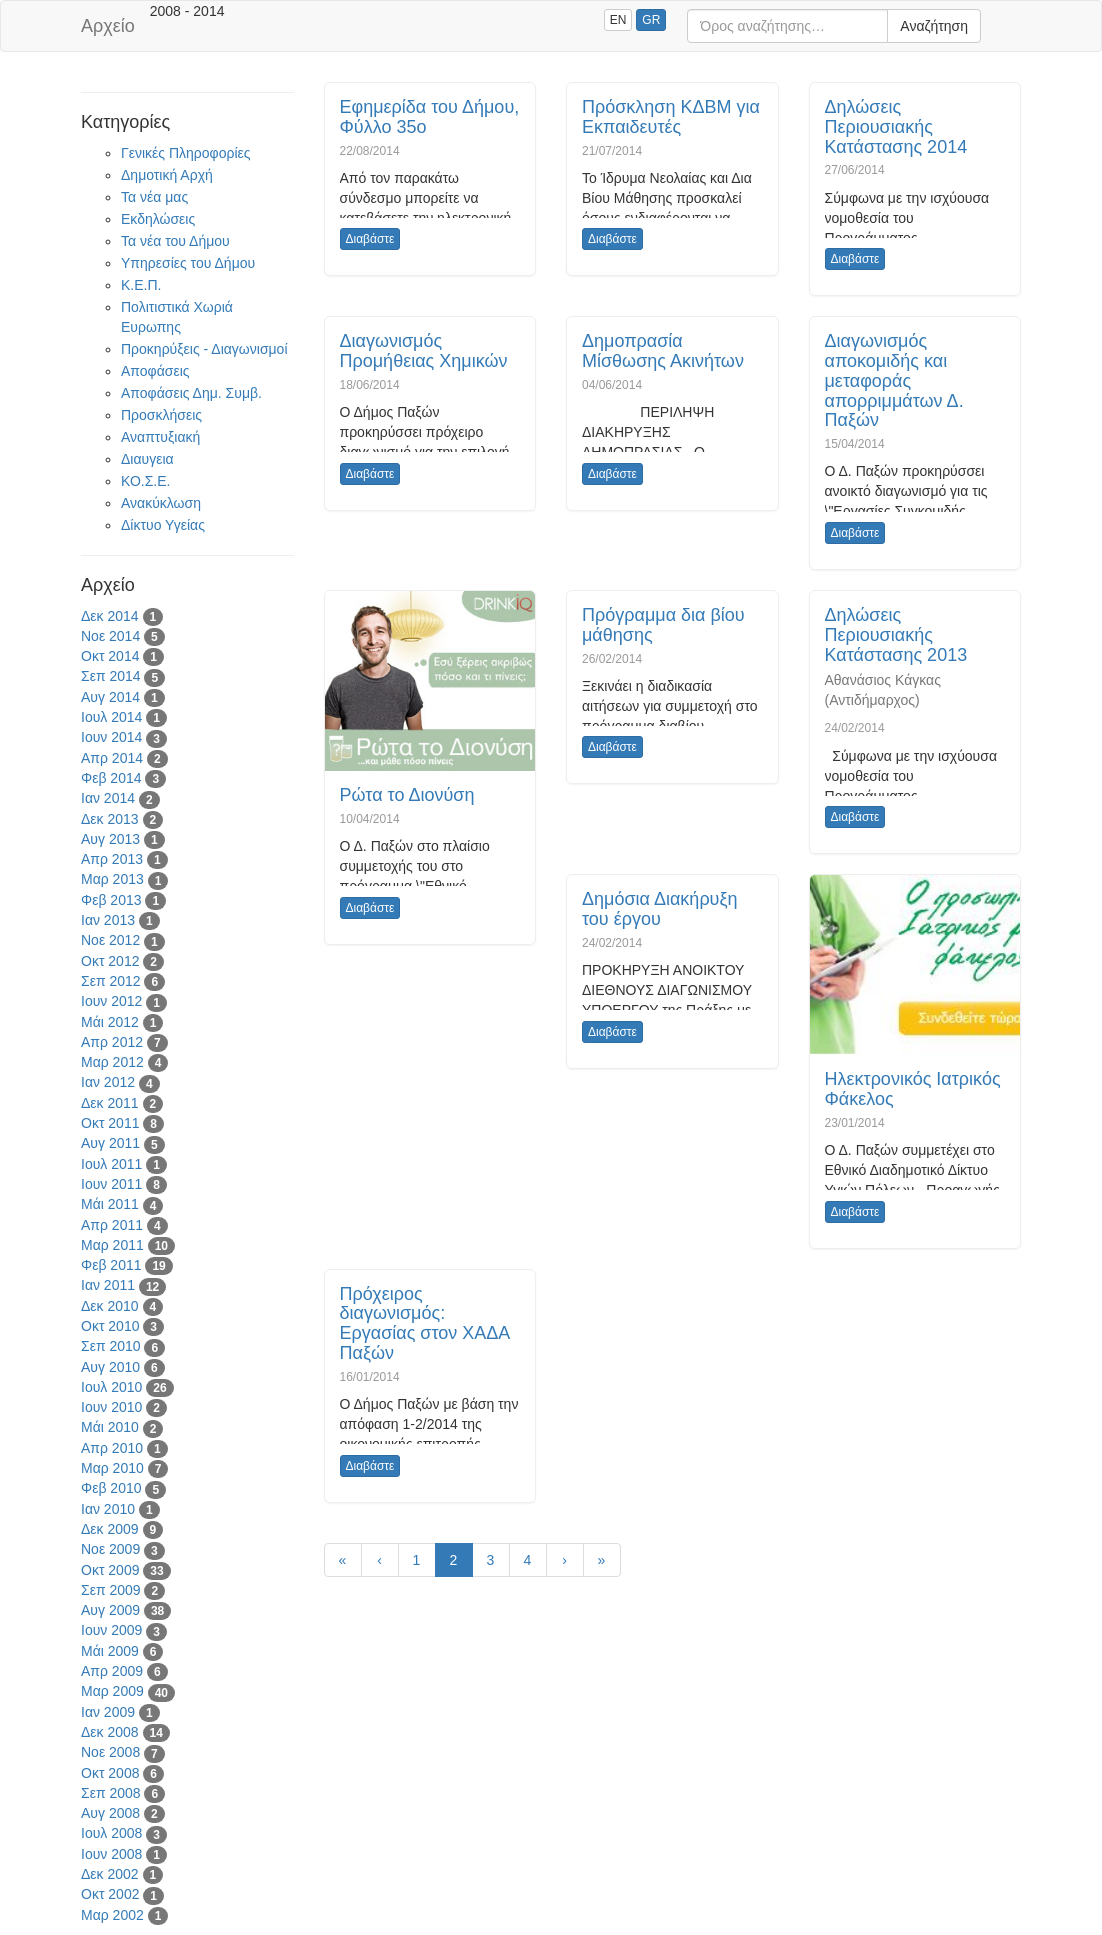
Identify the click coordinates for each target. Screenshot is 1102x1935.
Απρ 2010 (112, 1448)
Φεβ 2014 (111, 778)
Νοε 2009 (110, 1549)
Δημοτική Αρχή (167, 175)
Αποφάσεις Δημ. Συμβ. (191, 393)
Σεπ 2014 (111, 676)
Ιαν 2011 (108, 1285)
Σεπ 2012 (111, 981)
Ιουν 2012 (111, 1001)
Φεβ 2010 (111, 1488)
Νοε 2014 (110, 636)
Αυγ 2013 (110, 839)
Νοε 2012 (110, 940)
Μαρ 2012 (112, 1062)
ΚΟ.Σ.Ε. (145, 481)
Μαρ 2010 (112, 1468)
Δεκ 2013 (110, 819)
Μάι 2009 (110, 1651)
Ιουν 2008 (111, 1854)
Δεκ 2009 (110, 1529)
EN (618, 20)
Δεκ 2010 (110, 1306)
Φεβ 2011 (111, 1265)
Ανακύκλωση (161, 503)
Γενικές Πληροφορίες (186, 153)
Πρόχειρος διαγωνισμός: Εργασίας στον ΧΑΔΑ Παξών (425, 1323)
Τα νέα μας (154, 197)
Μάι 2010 (110, 1427)
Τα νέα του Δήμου (175, 241)
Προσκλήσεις (161, 415)
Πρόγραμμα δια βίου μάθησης (663, 625)
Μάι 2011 (110, 1204)
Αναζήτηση (934, 26)
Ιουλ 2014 (111, 717)
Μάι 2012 (110, 1022)
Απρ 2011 (112, 1225)
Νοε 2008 (110, 1752)
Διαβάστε (370, 239)
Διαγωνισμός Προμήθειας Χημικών (424, 351)
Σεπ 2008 (111, 1793)
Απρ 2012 (112, 1042)
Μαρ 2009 (112, 1691)
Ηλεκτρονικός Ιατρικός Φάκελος (913, 1089)
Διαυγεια (147, 459)
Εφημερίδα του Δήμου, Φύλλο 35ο (430, 117)
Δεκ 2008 (110, 1732)
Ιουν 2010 (111, 1407)
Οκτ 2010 (110, 1326)
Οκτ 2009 (110, 1570)
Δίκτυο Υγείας (163, 525)
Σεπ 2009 (111, 1590)
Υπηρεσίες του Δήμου (188, 263)
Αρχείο (108, 26)
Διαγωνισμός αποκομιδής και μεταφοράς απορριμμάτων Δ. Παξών (894, 380)
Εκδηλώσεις (158, 219)
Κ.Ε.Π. (141, 285)
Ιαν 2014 (108, 798)
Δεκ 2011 (110, 1103)
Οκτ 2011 (110, 1123)
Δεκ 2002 (110, 1874)
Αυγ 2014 (110, 697)
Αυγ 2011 (110, 1143)
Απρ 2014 (112, 758)
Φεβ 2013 (111, 900)
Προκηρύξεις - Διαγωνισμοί (204, 349)
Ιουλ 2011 (111, 1164)
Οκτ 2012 (110, 961)
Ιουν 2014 (111, 737)
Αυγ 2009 (110, 1610)
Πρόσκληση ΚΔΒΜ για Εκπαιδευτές (671, 117)
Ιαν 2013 (108, 920)
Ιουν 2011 (111, 1184)
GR (651, 20)
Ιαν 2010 (108, 1509)
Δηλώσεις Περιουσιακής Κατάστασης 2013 (896, 635)
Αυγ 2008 (110, 1813)
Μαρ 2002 (112, 1915)
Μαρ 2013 (112, 879)
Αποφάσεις (155, 371)
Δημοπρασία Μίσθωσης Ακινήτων (663, 351)
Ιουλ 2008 (111, 1833)
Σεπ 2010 (111, 1346)
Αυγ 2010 (110, 1367)
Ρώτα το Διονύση (407, 795)
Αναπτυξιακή (160, 437)
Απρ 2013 (112, 859)
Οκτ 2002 (110, 1894)
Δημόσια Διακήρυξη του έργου (660, 909)
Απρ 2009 (112, 1671)
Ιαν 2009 (108, 1712)
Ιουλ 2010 (111, 1387)
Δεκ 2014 (110, 616)
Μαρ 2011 (112, 1245)
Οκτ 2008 (110, 1773)
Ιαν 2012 (108, 1082)
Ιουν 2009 (111, 1630)
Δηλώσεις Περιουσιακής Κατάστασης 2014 (896, 127)
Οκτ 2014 (110, 656)
